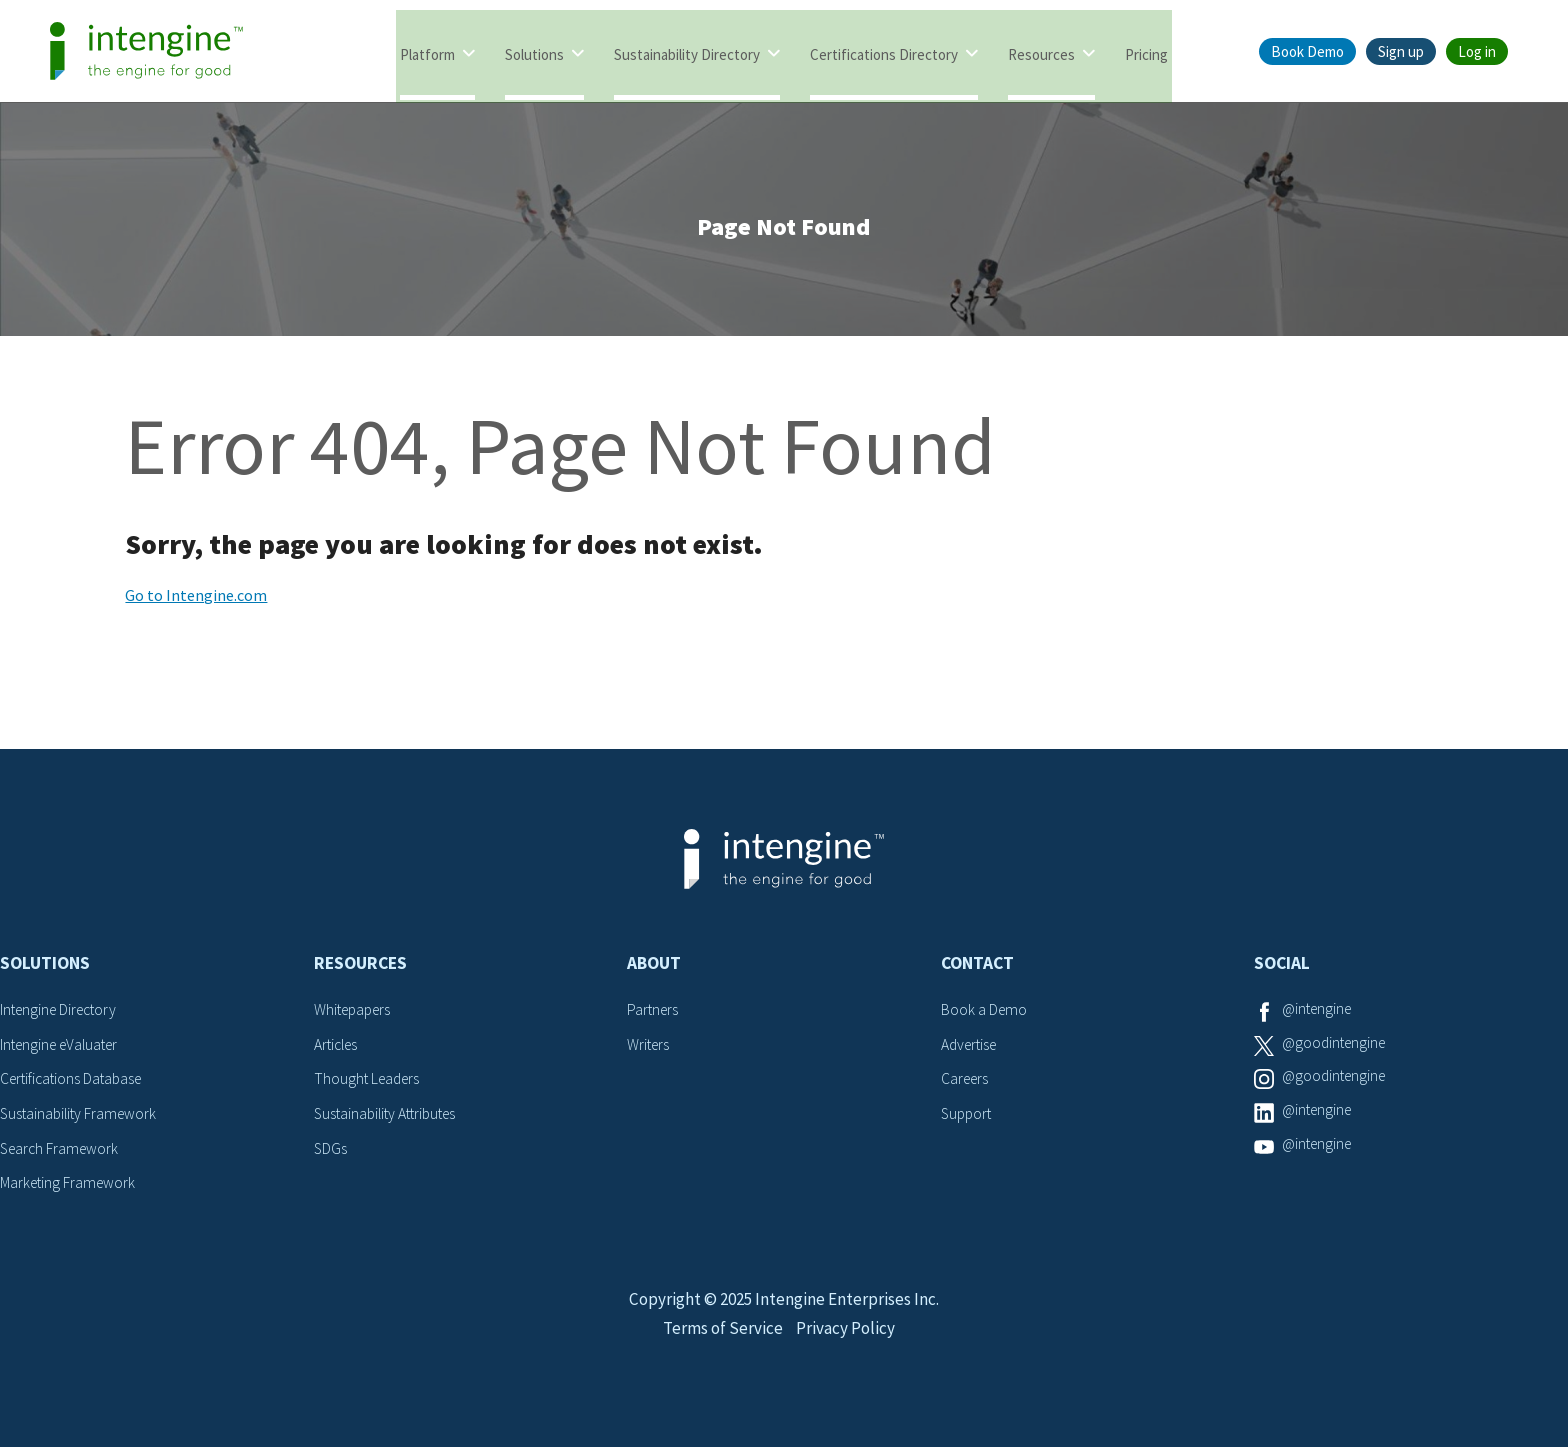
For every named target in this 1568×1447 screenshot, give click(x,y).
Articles (338, 1050)
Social (1282, 970)
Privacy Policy (848, 1353)
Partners (654, 1016)
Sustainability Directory (687, 52)
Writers (649, 1050)
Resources (1041, 52)
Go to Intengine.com (196, 602)
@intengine (1319, 1016)
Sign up (1401, 51)
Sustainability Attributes (390, 1119)
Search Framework (62, 1153)
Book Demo (1307, 51)
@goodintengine (1337, 1050)
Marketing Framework (70, 1188)
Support (968, 1119)
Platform (427, 52)
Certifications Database (75, 1085)
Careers (966, 1085)
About (654, 970)
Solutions (534, 52)
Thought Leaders (369, 1085)
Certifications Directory (884, 52)
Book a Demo (985, 1016)
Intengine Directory (62, 1016)
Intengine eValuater (64, 1050)
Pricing (1146, 52)
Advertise (971, 1050)
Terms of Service (721, 1353)
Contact (977, 970)
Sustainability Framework (81, 1119)
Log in (1477, 51)
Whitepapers (355, 1016)
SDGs (331, 1153)
